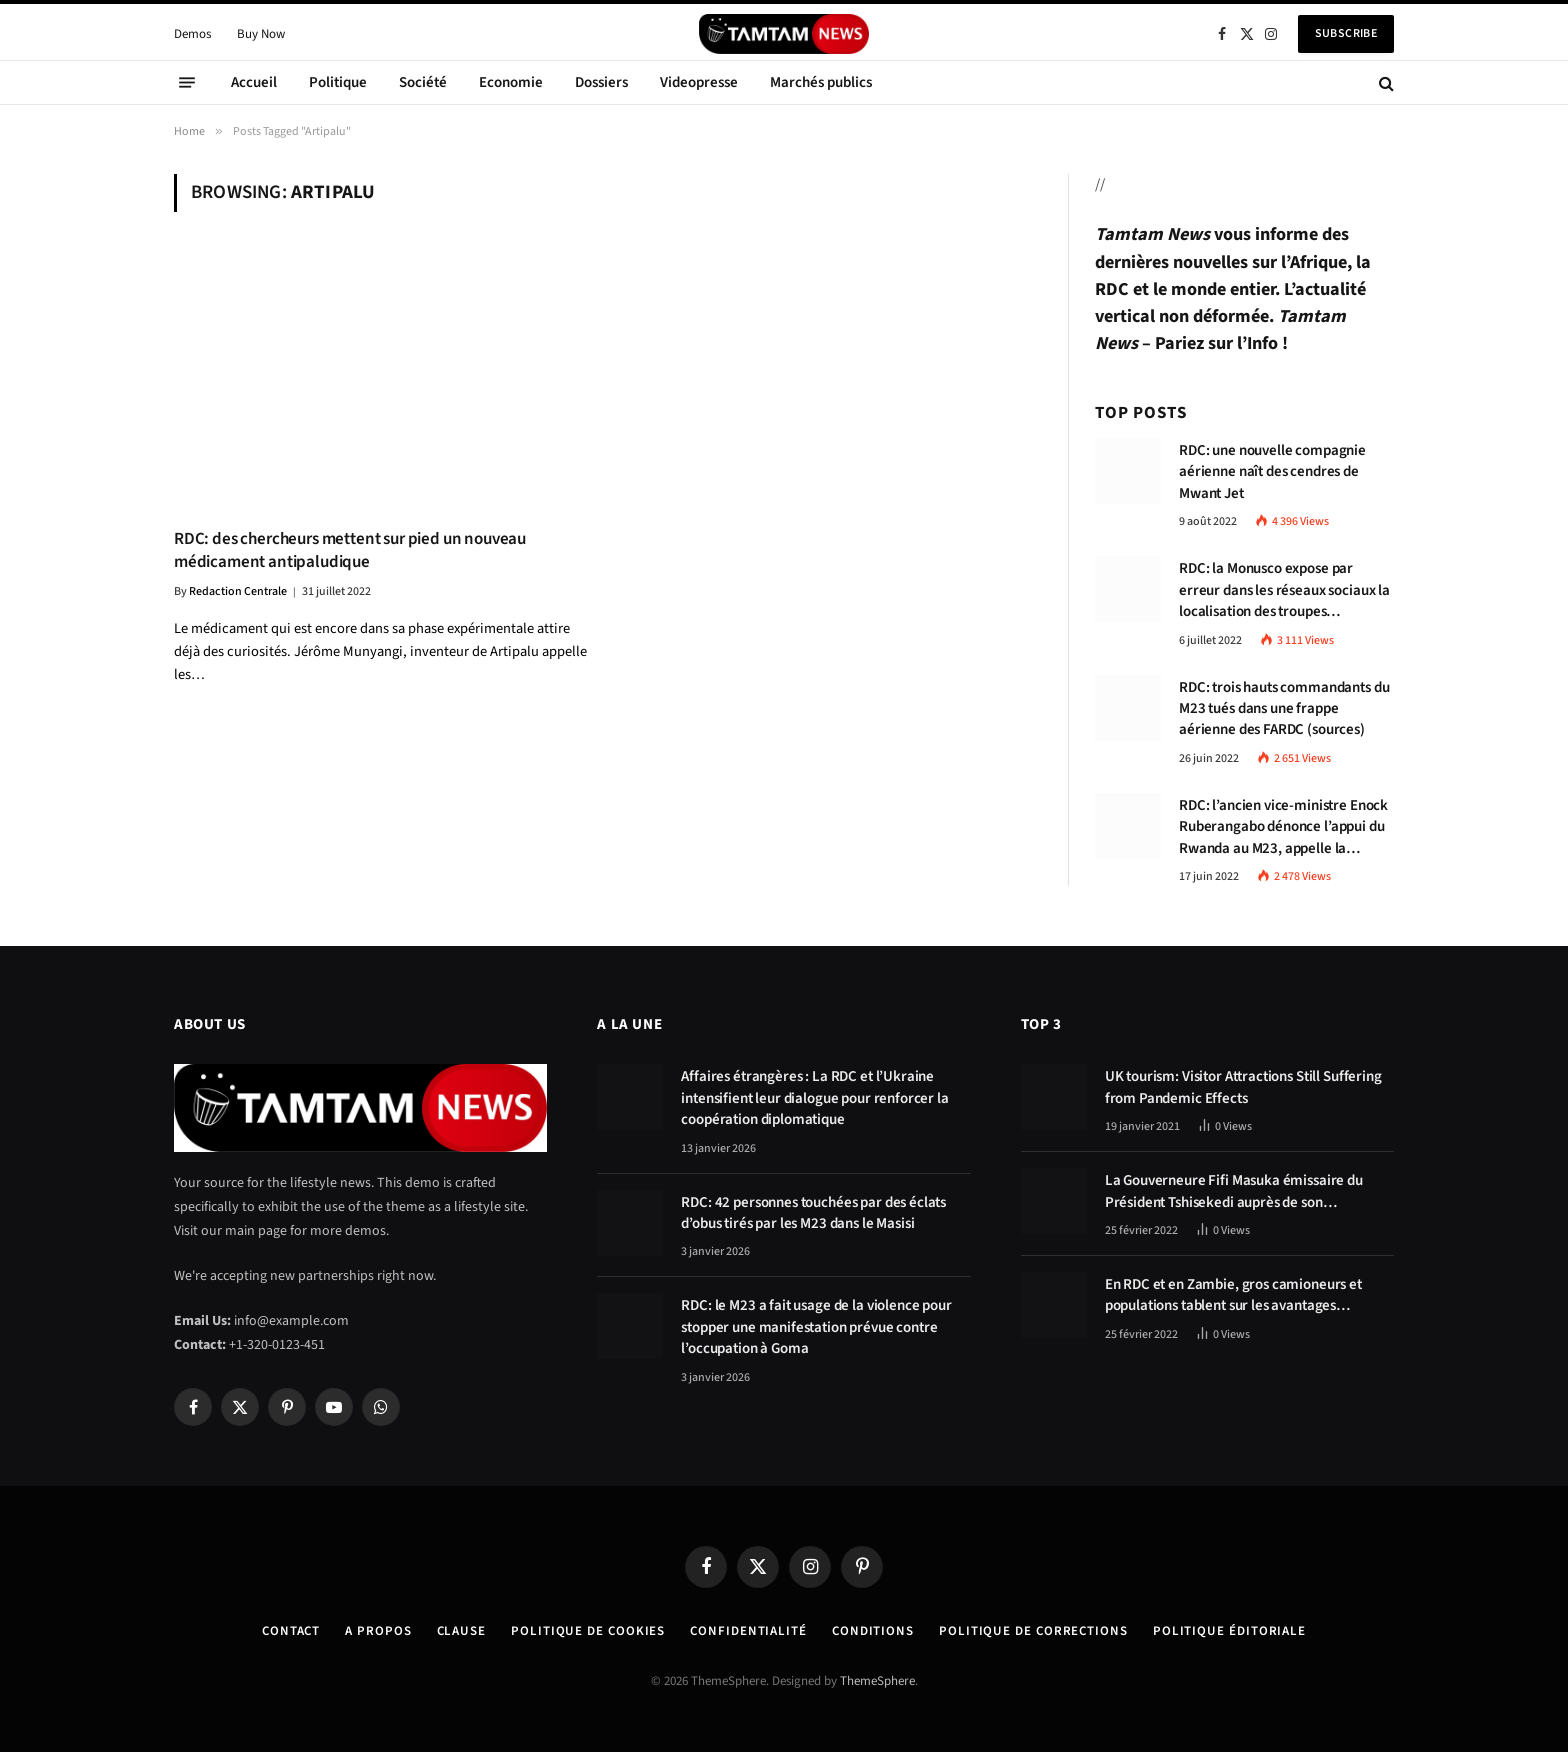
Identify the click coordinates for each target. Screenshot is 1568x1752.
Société (423, 82)
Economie (511, 82)
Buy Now (261, 34)
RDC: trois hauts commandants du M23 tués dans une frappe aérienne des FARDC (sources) (1284, 709)
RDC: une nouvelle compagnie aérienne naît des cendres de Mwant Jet (1272, 472)
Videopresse (699, 82)
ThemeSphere (877, 1681)
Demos (192, 34)
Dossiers (601, 82)
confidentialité (748, 1631)
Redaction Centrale (238, 591)
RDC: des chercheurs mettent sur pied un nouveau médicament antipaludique (350, 551)
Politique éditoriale (1229, 1631)
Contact (291, 1631)
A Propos (378, 1631)
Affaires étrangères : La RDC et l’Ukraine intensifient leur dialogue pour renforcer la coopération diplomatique (814, 1098)
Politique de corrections (1033, 1631)
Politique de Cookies (588, 1631)
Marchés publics (821, 82)
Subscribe (1346, 33)
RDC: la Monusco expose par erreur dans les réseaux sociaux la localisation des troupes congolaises (1284, 590)
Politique (338, 82)
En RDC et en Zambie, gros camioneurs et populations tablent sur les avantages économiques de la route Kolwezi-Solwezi (1235, 1295)
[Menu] (187, 83)
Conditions (873, 1631)
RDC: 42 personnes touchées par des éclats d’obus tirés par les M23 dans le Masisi (813, 1213)
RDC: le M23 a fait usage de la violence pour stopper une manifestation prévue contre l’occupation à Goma (816, 1327)
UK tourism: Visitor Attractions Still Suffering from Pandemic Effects (1243, 1087)
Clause (461, 1631)
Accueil (254, 82)
